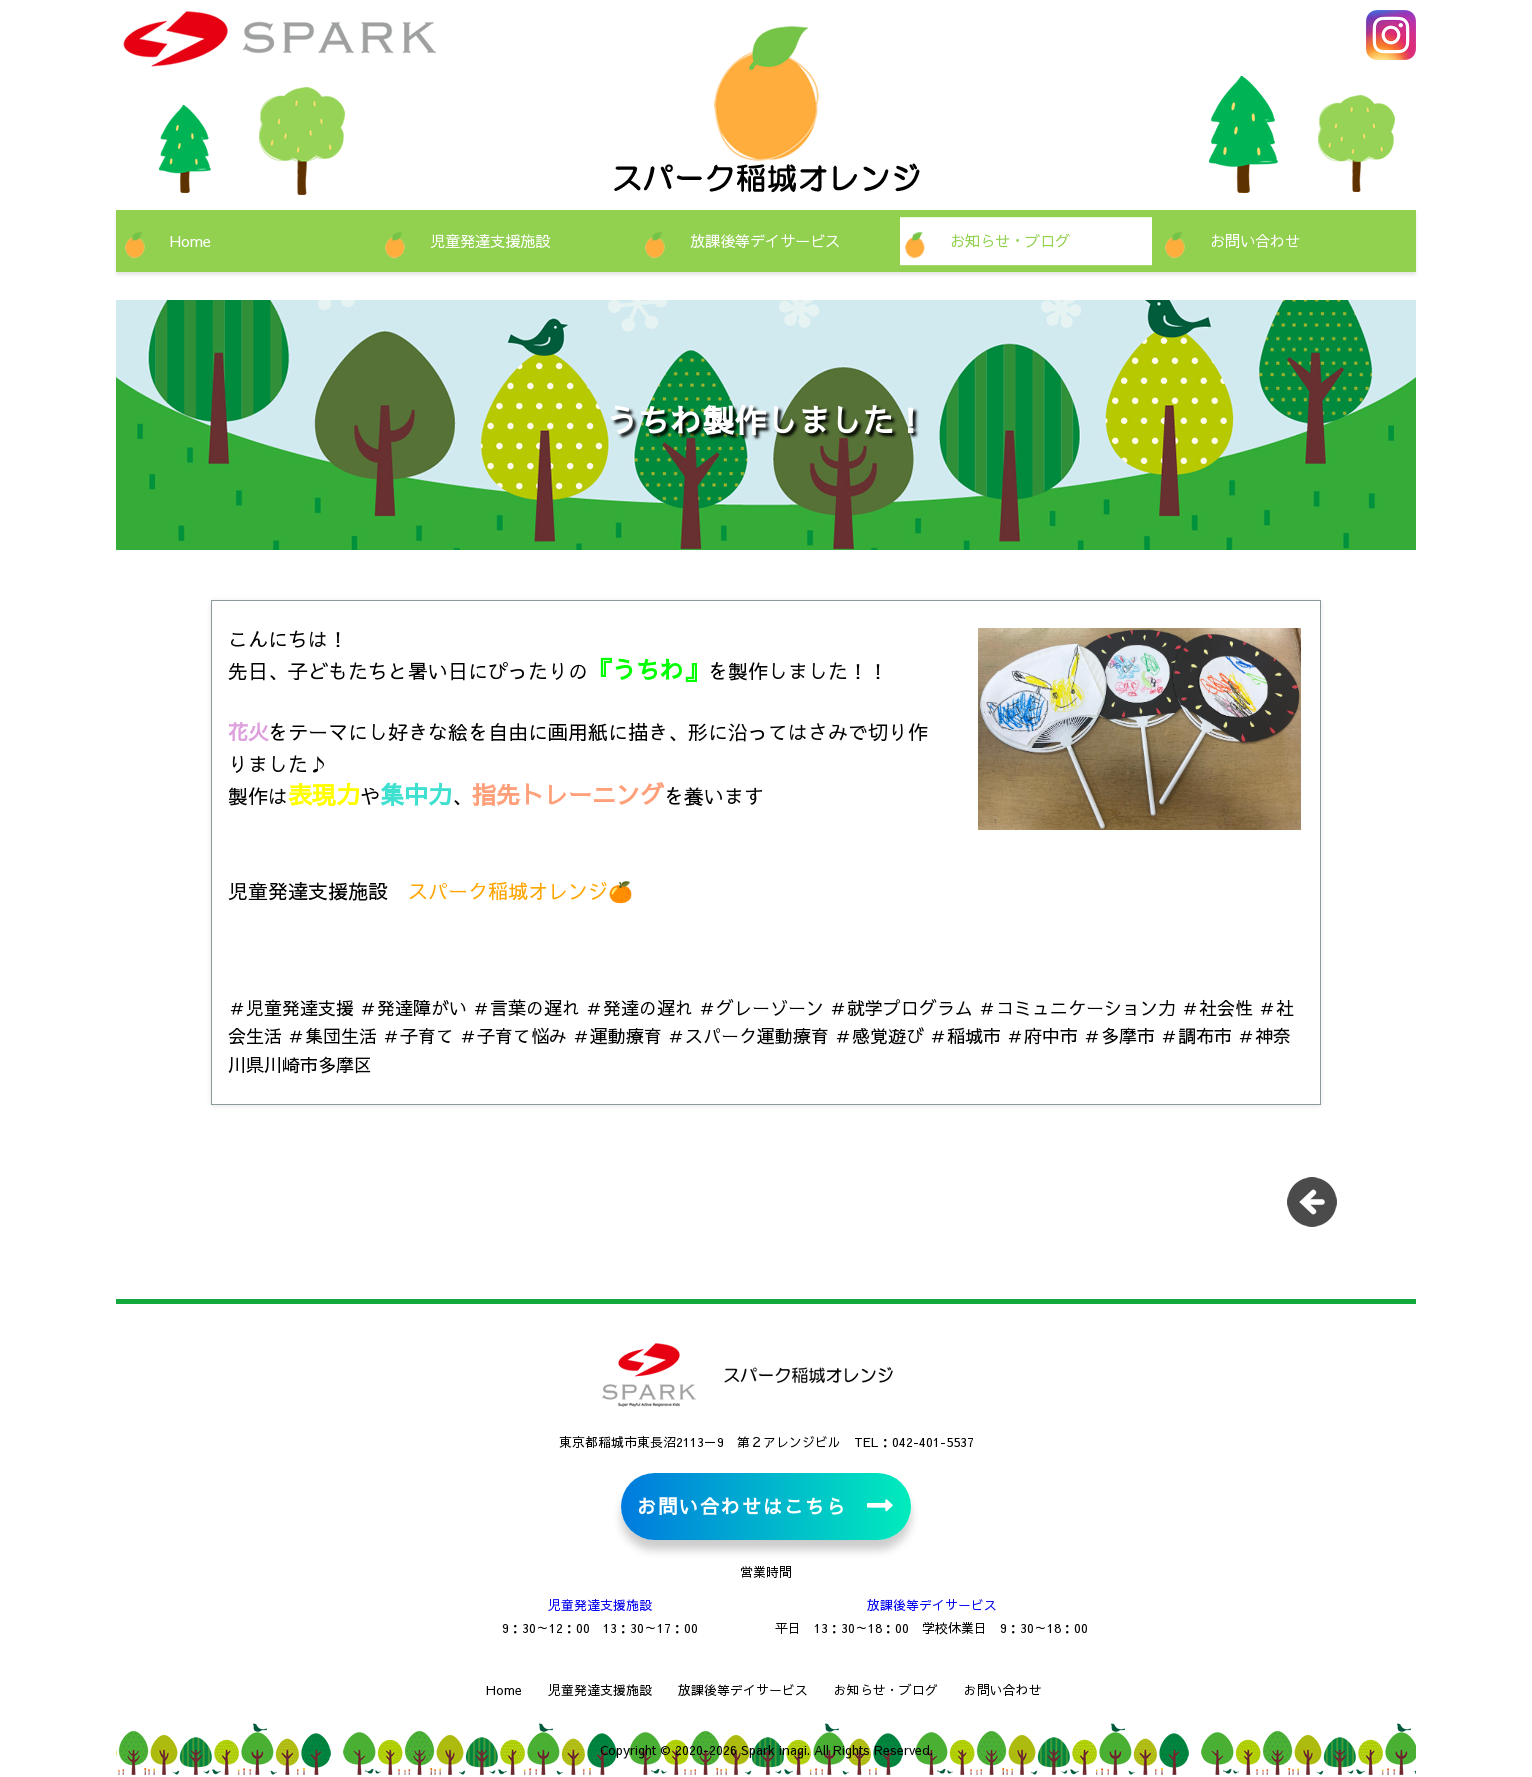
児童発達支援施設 (490, 240)
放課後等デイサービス (765, 240)
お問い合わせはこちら (741, 1506)
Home (190, 240)
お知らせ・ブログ (1010, 240)
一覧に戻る (1319, 1209)
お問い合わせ (1255, 240)
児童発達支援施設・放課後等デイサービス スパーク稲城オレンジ (341, 50)
